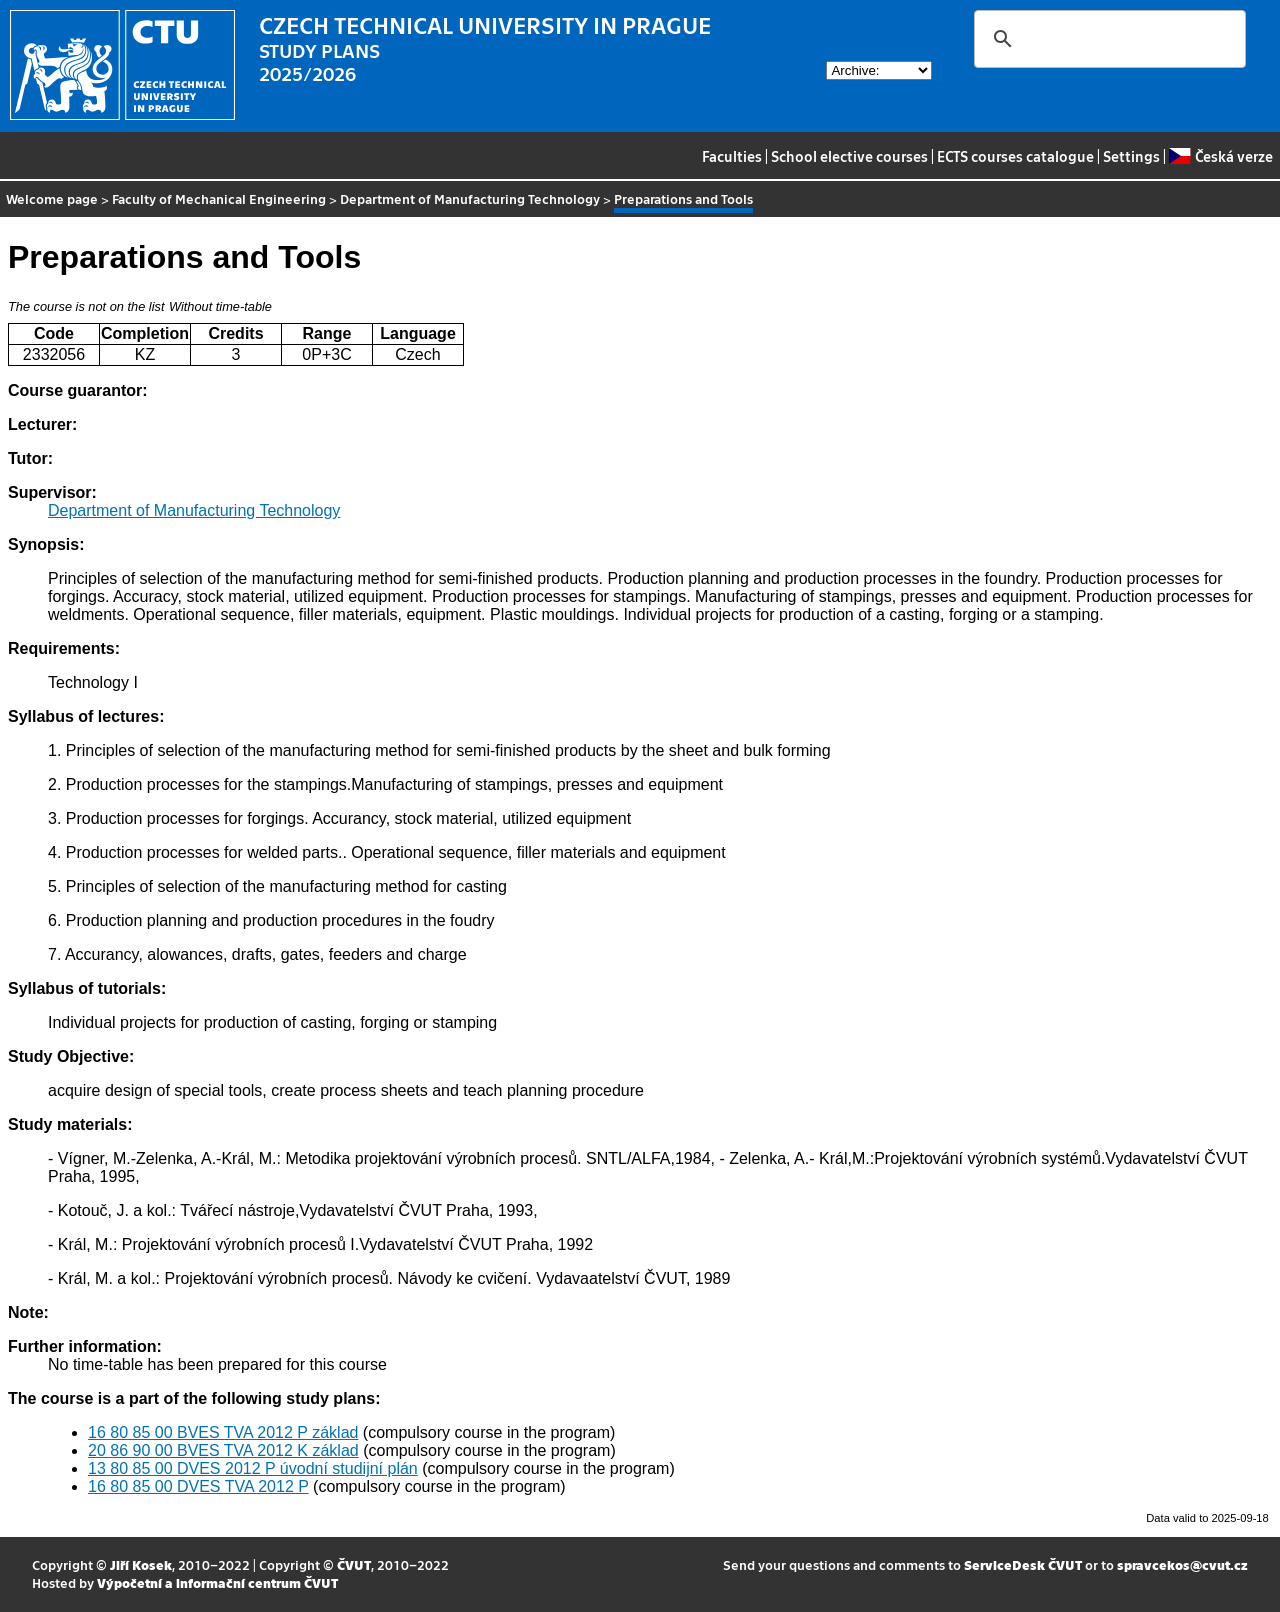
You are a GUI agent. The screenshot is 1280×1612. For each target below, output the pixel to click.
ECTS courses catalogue (1015, 156)
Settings (1131, 156)
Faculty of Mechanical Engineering (219, 198)
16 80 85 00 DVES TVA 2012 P (198, 1486)
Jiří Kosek (141, 1564)
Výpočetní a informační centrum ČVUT (217, 1582)
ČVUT (354, 1564)
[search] (1107, 39)
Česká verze (1220, 156)
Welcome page (52, 198)
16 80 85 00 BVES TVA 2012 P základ (223, 1432)
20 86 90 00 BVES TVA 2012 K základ (223, 1450)
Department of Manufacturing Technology (470, 198)
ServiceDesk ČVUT (1023, 1564)
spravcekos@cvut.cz (1182, 1564)
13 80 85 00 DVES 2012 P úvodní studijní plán (253, 1468)
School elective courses (849, 156)
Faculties (732, 156)
